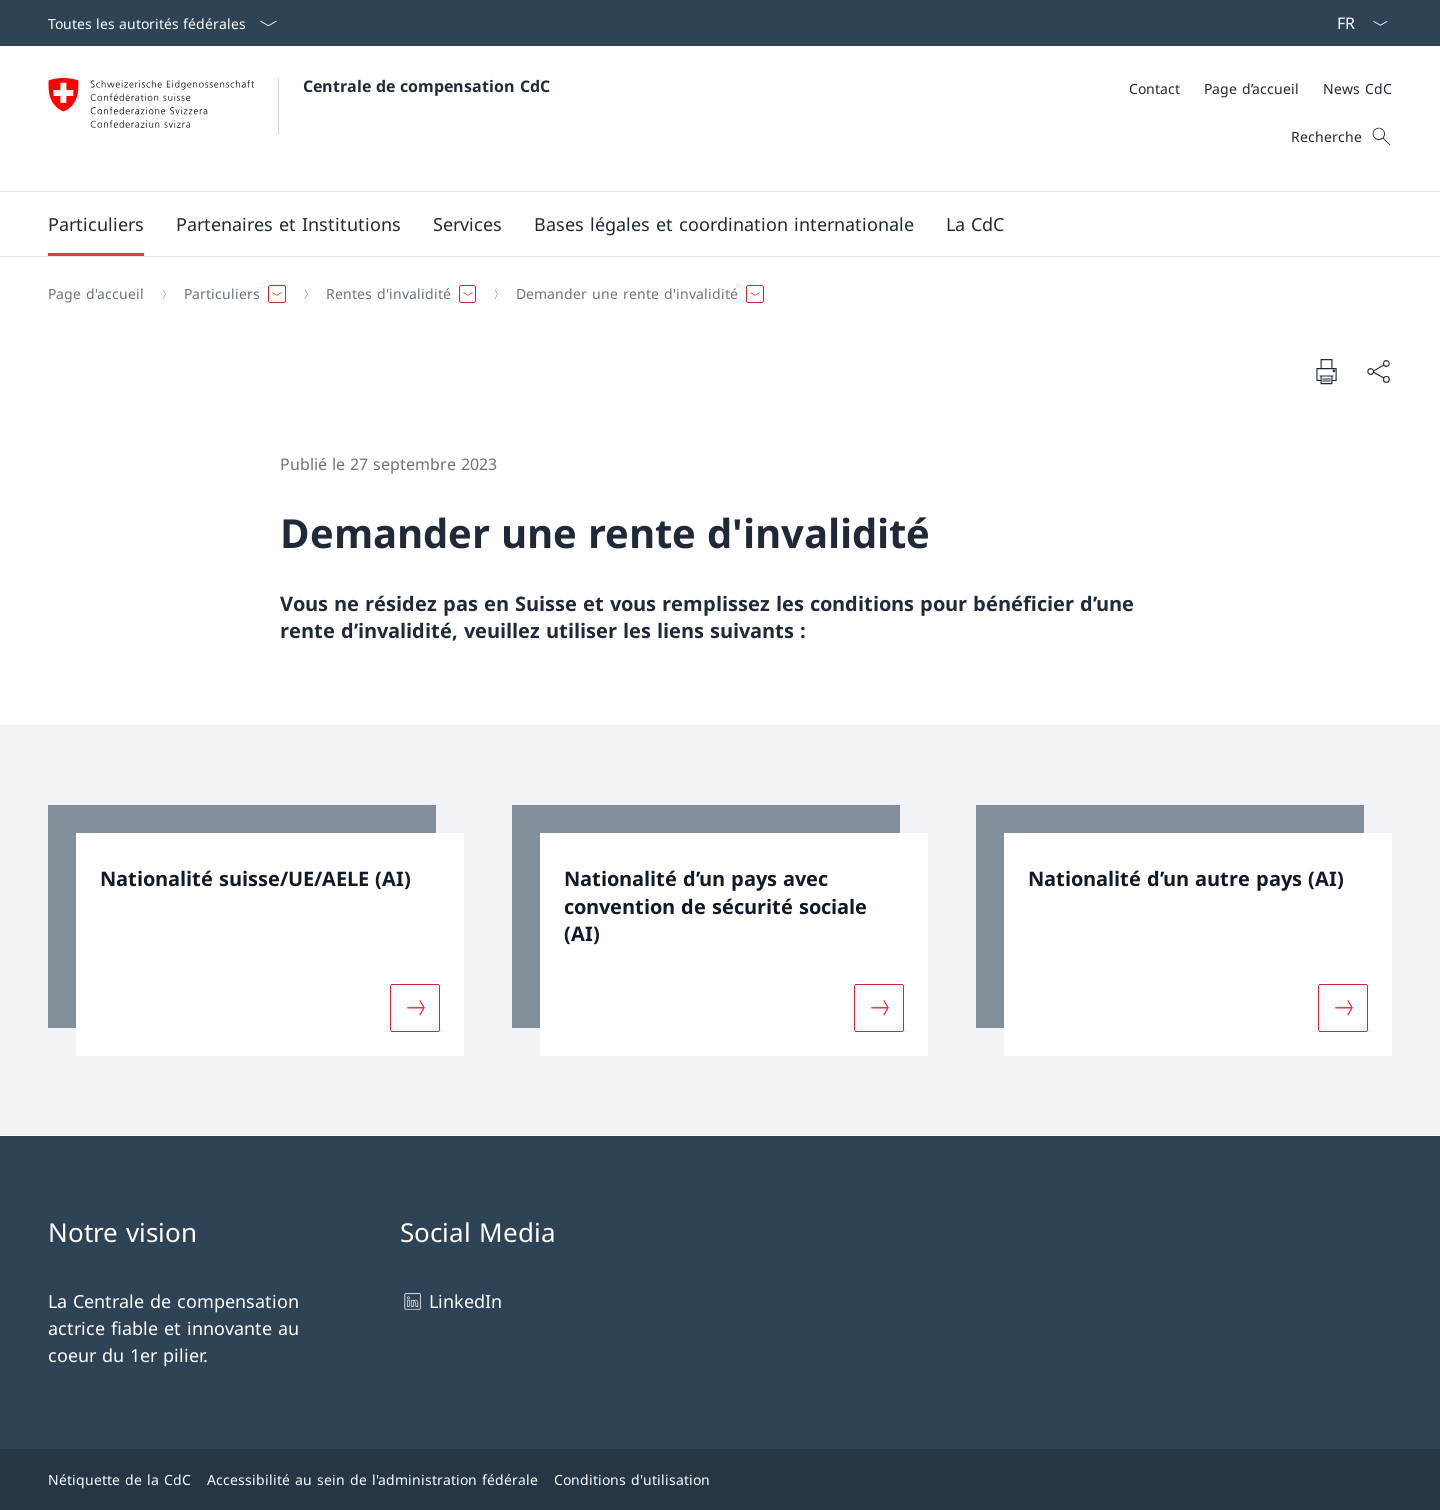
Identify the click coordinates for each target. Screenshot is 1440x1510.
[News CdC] (1357, 88)
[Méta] (1260, 88)
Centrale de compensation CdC (426, 86)
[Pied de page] (720, 1479)
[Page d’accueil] (1251, 88)
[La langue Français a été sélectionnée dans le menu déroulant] (1356, 23)
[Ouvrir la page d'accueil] (299, 118)
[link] (256, 930)
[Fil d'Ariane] (712, 294)
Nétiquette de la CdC (119, 1479)
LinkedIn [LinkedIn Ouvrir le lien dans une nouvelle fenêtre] (451, 1301)
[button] (96, 224)
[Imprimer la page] (1326, 371)
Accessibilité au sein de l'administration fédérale (372, 1479)
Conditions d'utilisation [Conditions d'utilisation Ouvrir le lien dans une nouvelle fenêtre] (632, 1479)
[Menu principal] (704, 224)
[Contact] (1154, 88)
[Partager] (1378, 371)
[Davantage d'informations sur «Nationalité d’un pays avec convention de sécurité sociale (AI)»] (879, 1007)
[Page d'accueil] (96, 294)
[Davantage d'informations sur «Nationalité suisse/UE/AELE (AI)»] (415, 1007)
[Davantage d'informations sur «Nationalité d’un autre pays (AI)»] (1343, 1007)
